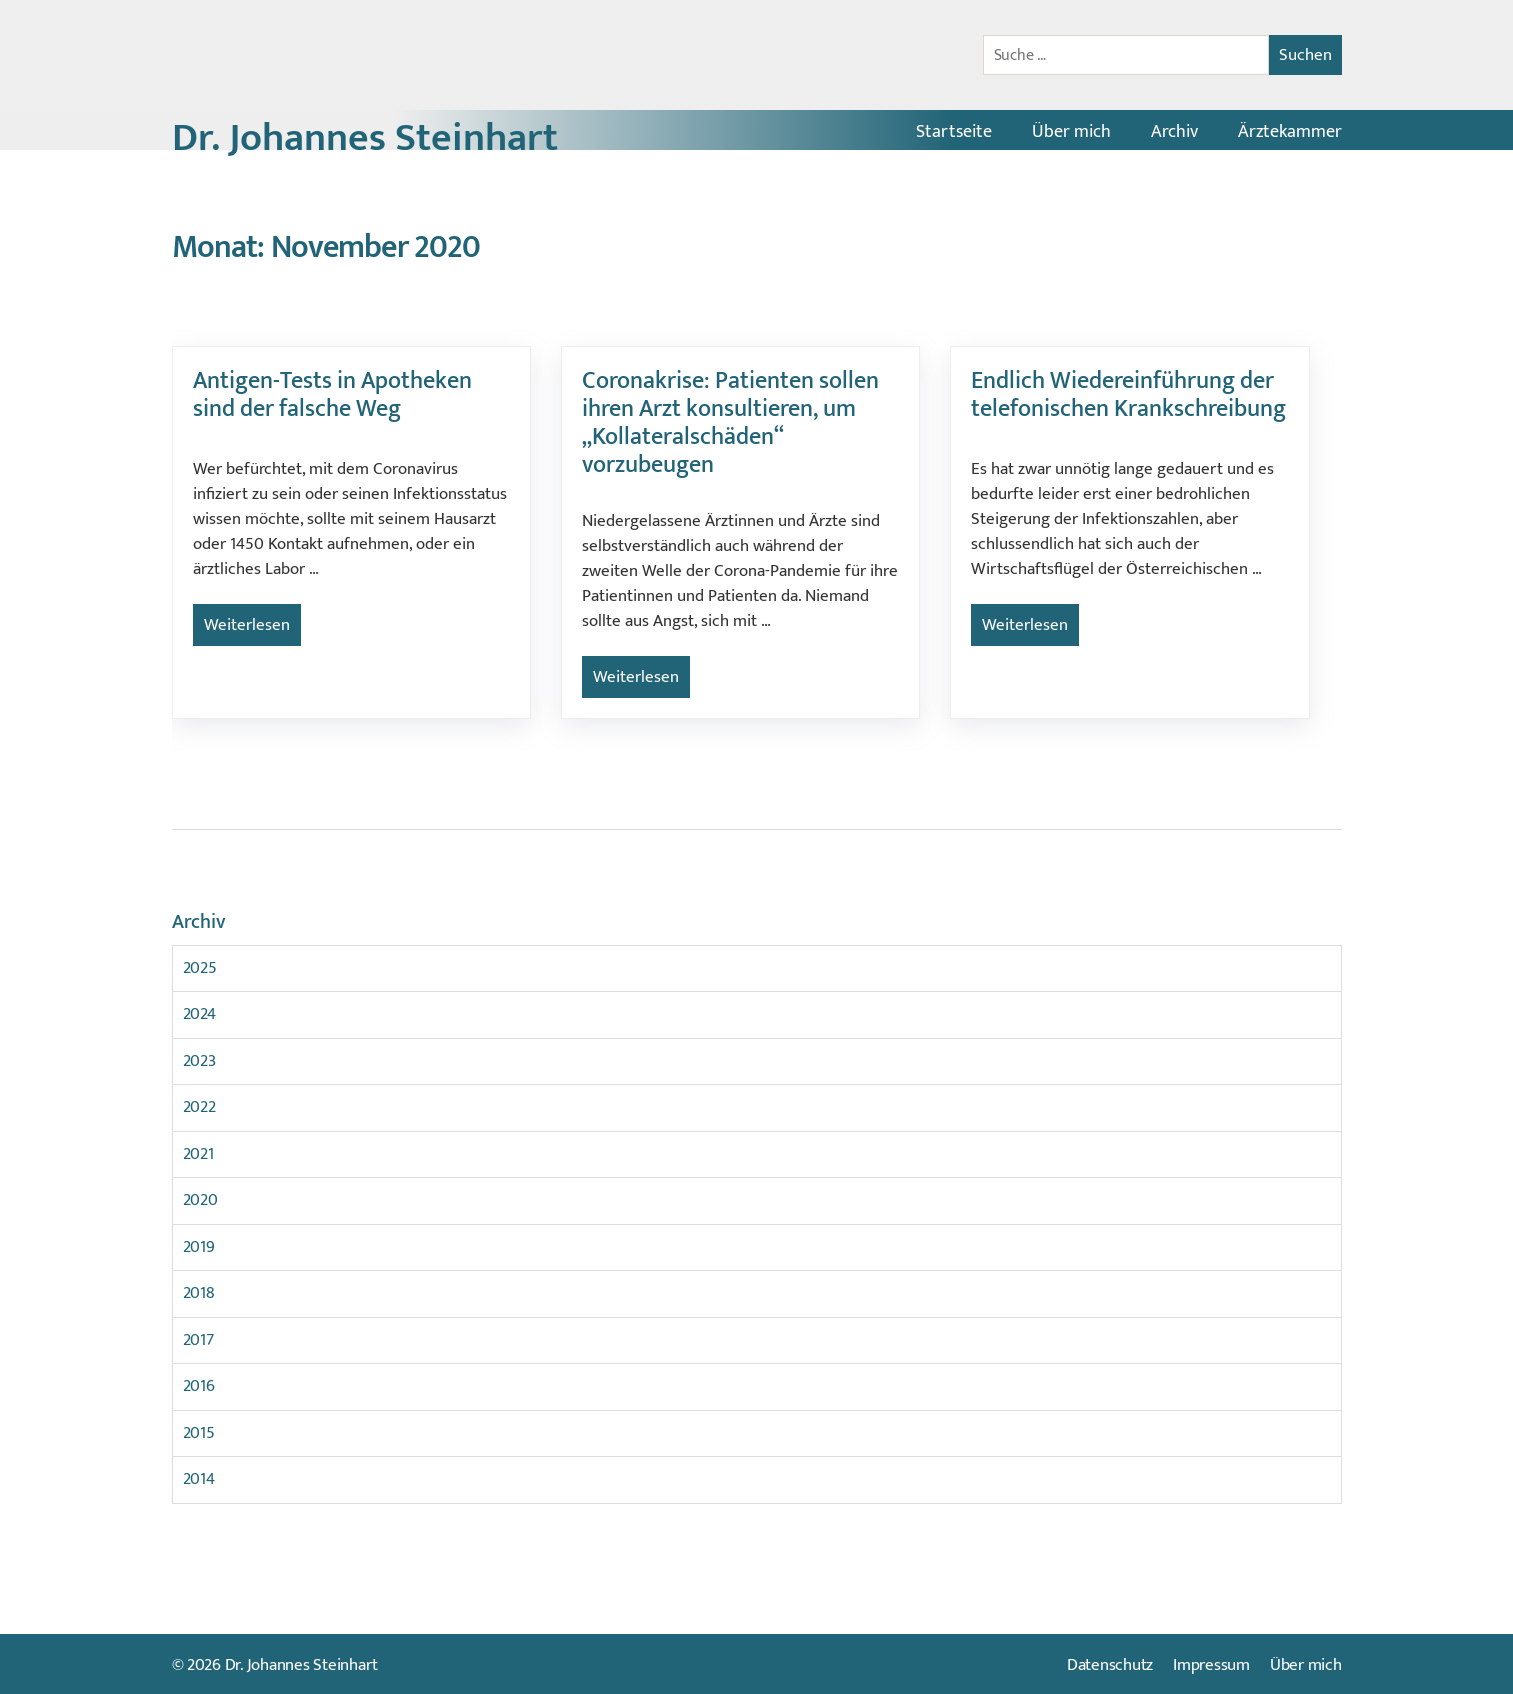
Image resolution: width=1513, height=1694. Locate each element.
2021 (198, 1154)
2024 (199, 1014)
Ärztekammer (1290, 132)
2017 (198, 1340)
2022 (199, 1107)
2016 (199, 1386)
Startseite (954, 132)
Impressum (1211, 1665)
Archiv (1174, 132)
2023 (199, 1061)
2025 (200, 968)
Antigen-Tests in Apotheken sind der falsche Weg (332, 395)
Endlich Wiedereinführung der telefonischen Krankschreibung (1128, 395)
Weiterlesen (247, 625)
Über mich (1071, 132)
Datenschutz (1110, 1665)
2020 (200, 1200)
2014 (199, 1479)
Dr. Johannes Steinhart (365, 138)
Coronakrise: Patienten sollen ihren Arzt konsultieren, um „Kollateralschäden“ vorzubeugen (730, 423)
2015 (199, 1433)
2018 (199, 1293)
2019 (199, 1247)
